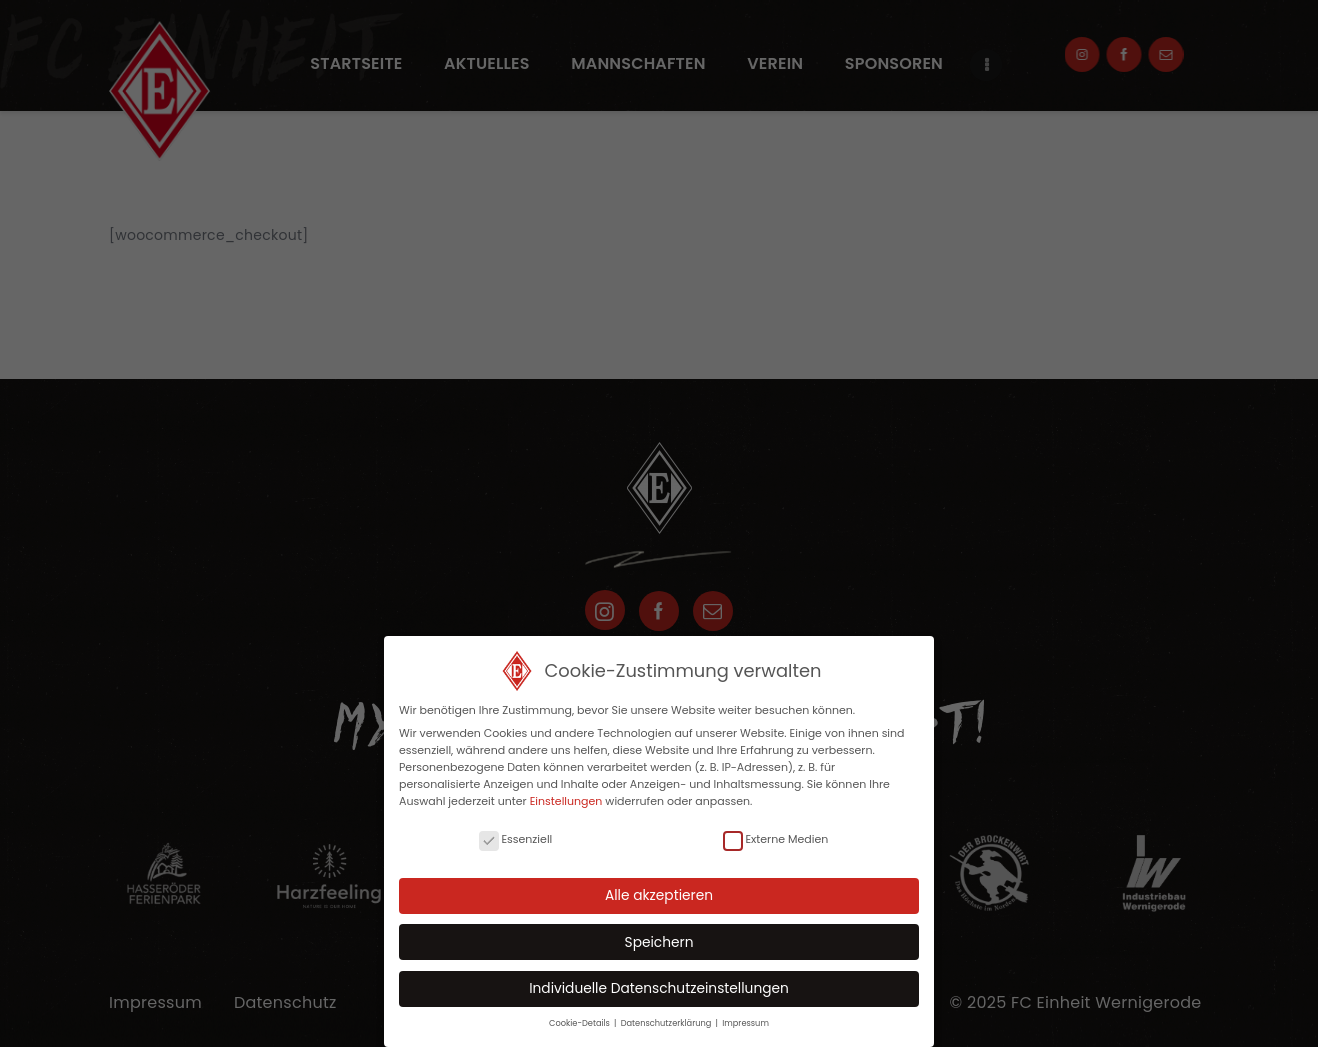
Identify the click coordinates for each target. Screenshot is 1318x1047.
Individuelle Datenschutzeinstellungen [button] (659, 988)
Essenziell (515, 839)
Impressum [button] (745, 1023)
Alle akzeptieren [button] (659, 895)
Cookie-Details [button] (580, 1023)
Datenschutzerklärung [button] (667, 1023)
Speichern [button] (659, 942)
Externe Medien (775, 839)
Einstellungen (566, 801)
